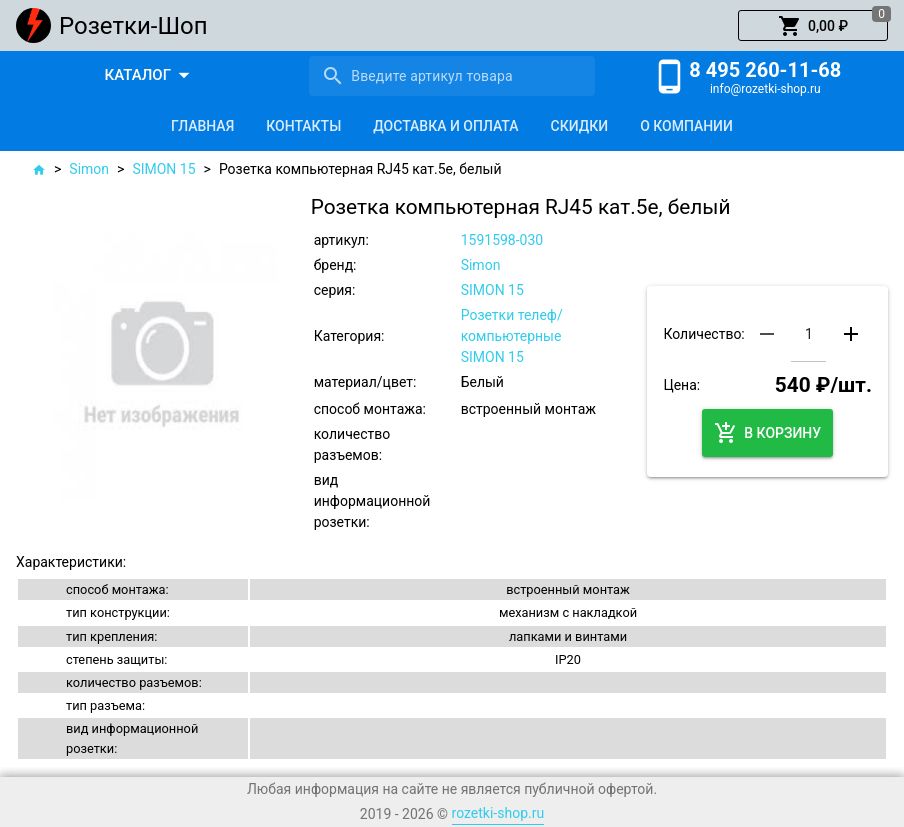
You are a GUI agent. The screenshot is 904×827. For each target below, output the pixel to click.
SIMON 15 (163, 169)
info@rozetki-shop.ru (765, 89)
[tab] (202, 126)
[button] (813, 26)
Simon (89, 169)
